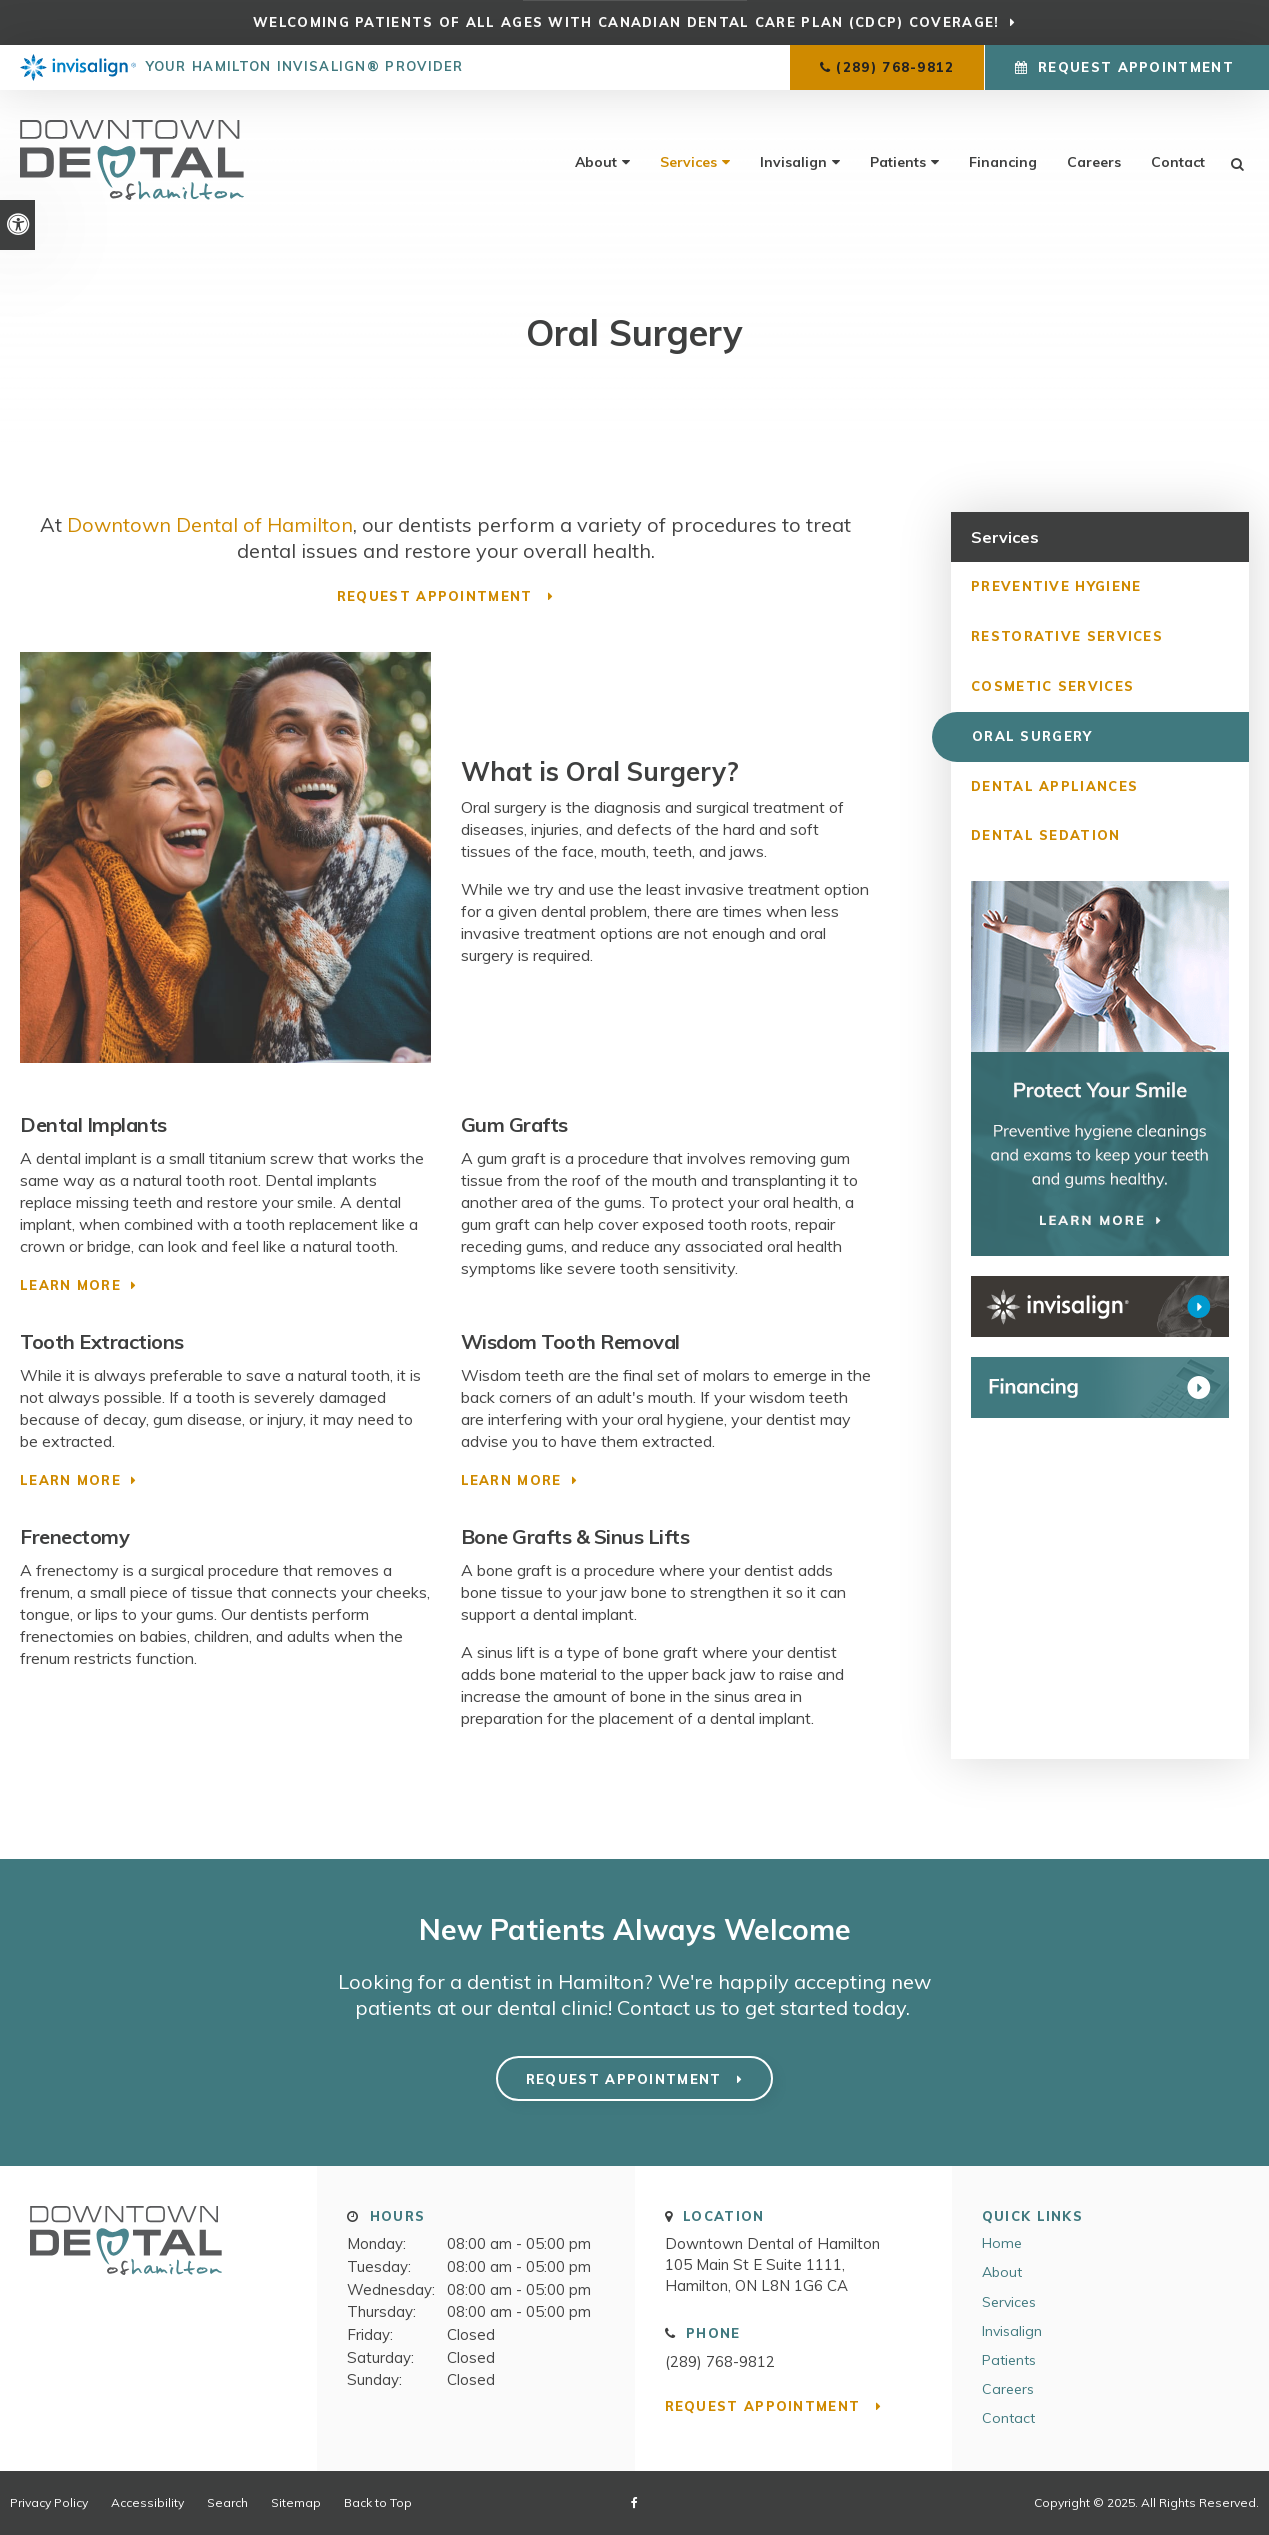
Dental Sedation (1046, 836)
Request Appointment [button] (1136, 67)
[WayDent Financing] (1100, 1388)
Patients (898, 162)
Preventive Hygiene (1056, 586)
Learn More (70, 1285)
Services (688, 162)
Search (227, 2502)
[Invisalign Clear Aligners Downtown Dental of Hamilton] (1100, 1307)
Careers (1094, 162)
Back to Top (378, 2502)
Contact (1178, 162)
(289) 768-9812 (895, 67)
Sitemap (296, 2502)
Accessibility (147, 2502)
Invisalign (793, 162)
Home (1002, 2243)
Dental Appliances (1054, 786)
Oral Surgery (1031, 736)
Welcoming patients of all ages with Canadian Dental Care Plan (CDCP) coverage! (626, 22)
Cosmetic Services (1052, 686)
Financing (1003, 162)
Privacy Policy (49, 2502)
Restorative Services (1067, 636)
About (596, 162)
